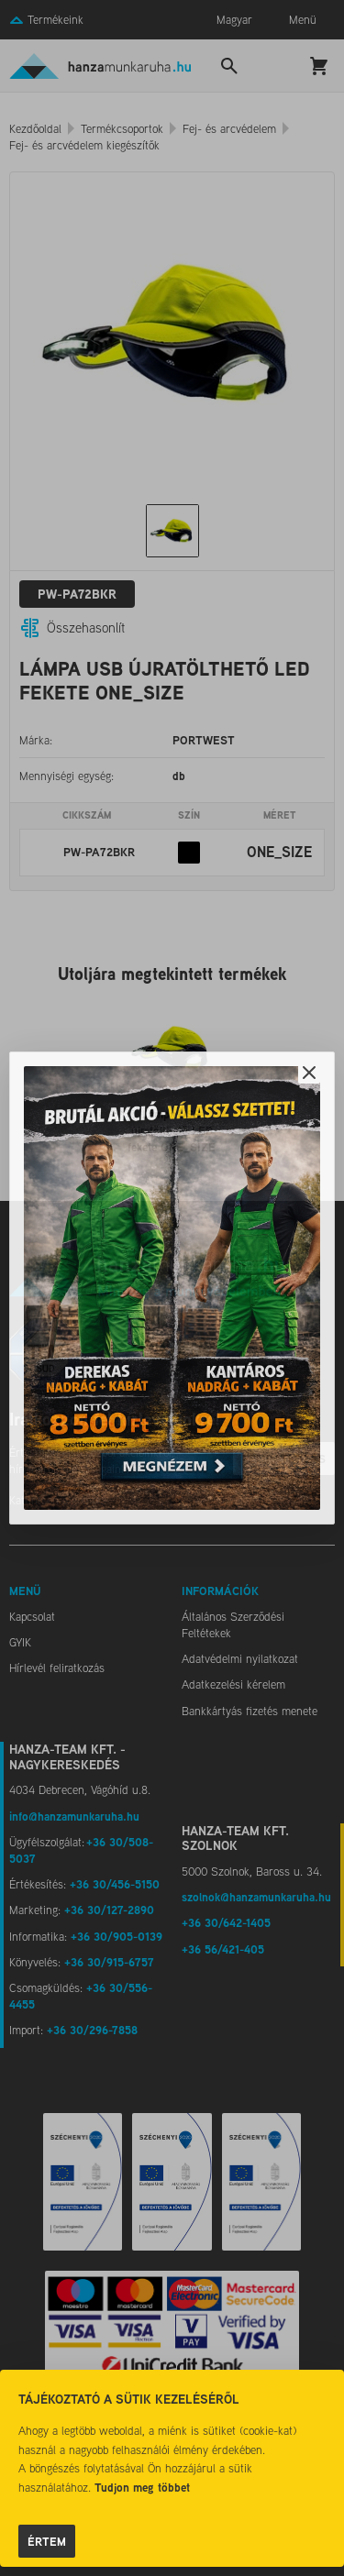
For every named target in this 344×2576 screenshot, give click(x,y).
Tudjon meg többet (142, 2487)
